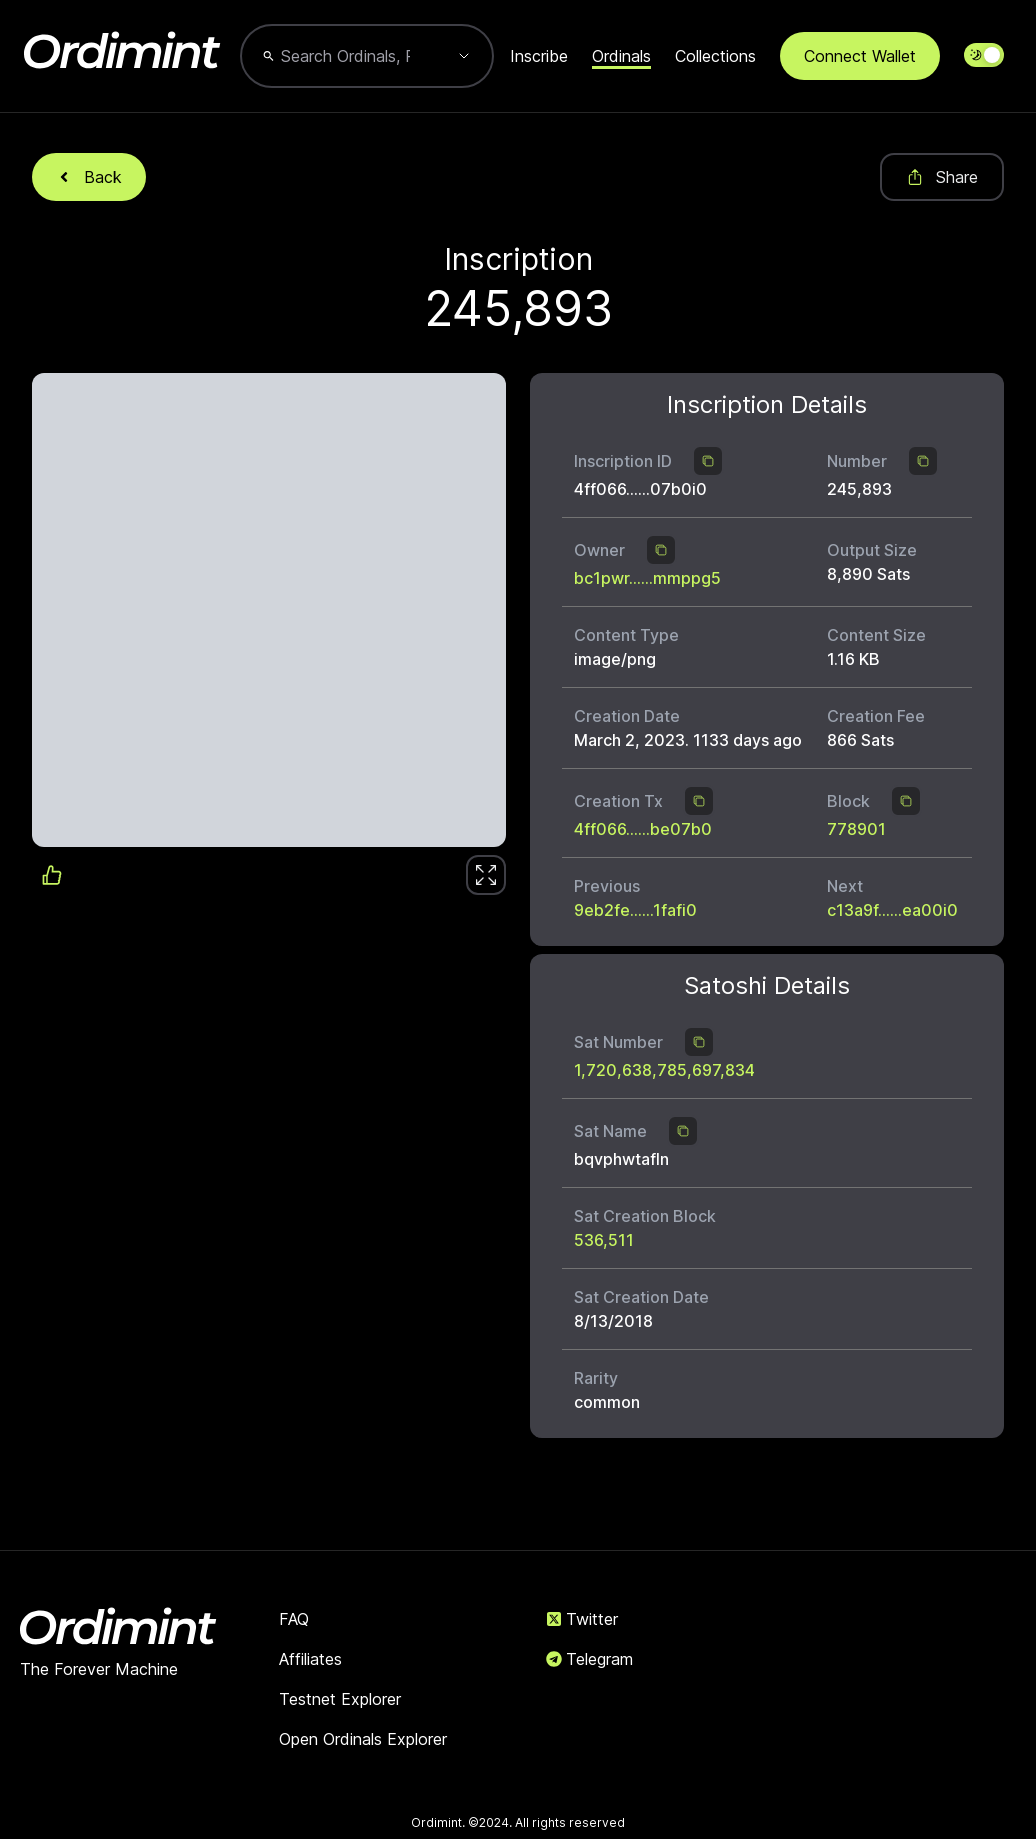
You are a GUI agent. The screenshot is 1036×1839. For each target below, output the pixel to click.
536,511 (604, 1240)
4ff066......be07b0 (643, 829)
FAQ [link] (294, 1619)
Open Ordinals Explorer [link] (363, 1739)
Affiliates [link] (310, 1659)
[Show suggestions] (464, 56)
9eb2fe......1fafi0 (635, 910)
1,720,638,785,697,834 (664, 1070)
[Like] (486, 875)
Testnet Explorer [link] (340, 1699)
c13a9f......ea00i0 (892, 910)
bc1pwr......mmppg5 (647, 578)
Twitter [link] (582, 1619)
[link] (486, 875)
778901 (856, 829)
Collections (715, 56)
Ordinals (621, 56)
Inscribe (539, 56)
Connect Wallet (860, 56)
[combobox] (345, 56)
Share (942, 177)
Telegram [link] (589, 1659)
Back (89, 177)
